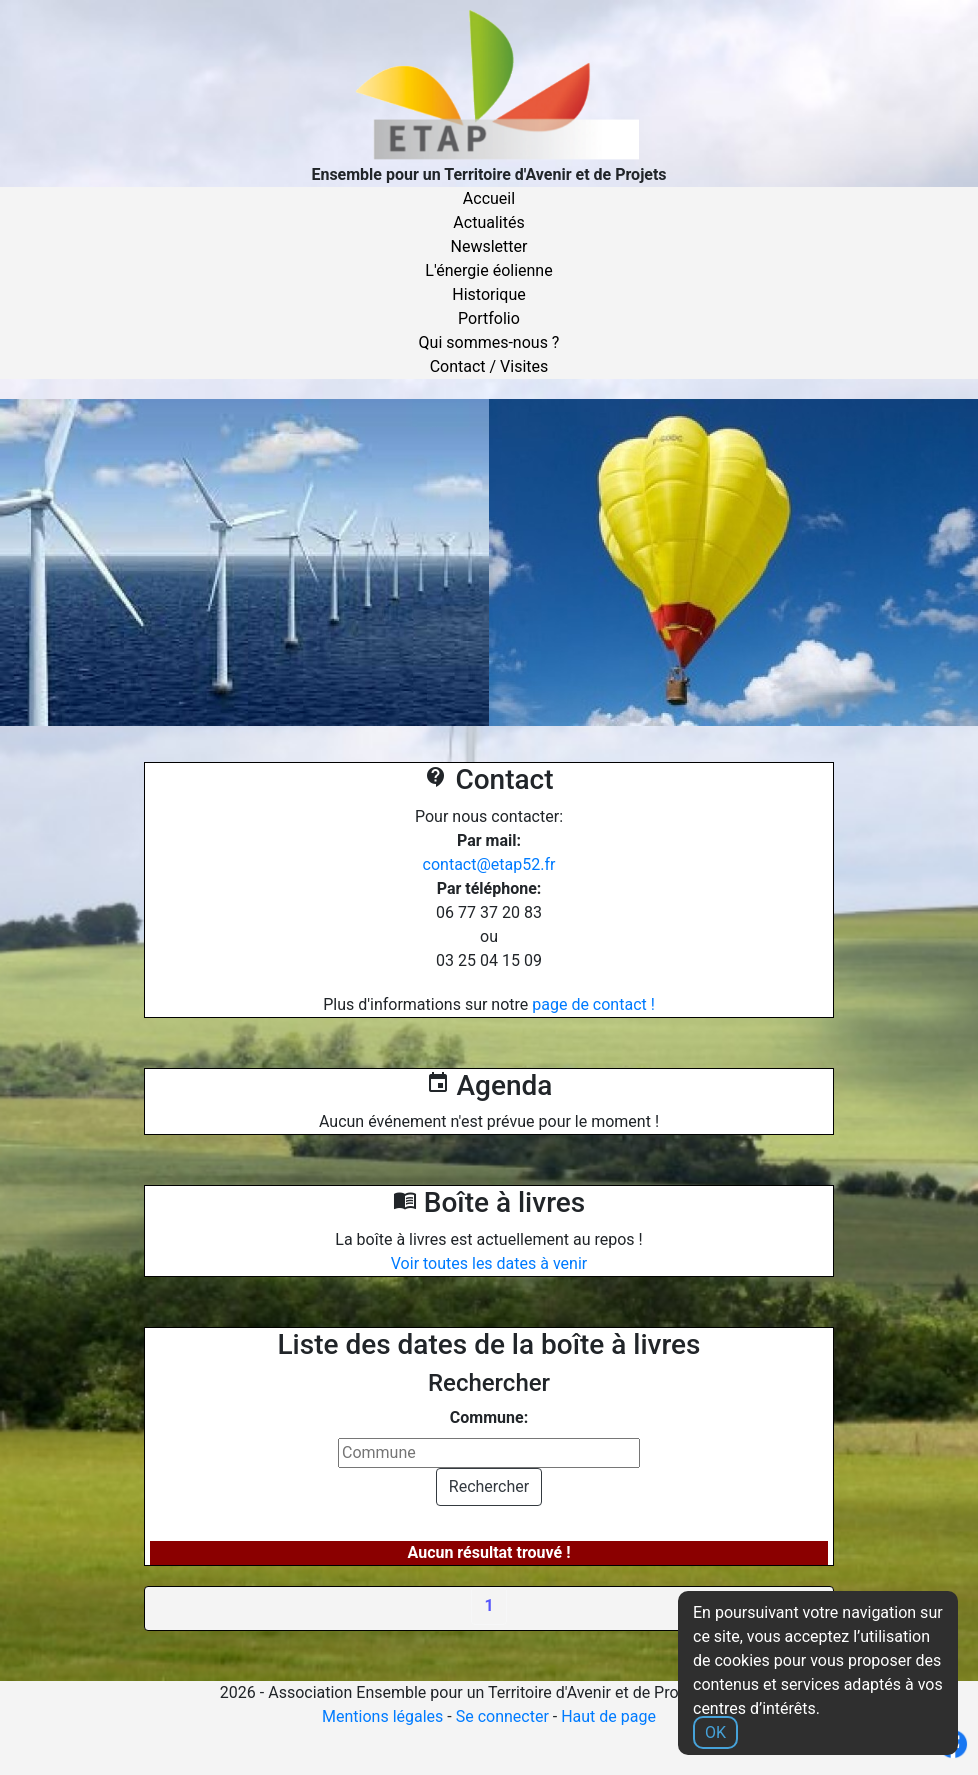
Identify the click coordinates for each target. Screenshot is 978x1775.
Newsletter (489, 246)
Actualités (488, 222)
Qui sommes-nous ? (489, 342)
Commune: (489, 1417)
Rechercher (489, 1486)
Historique (488, 294)
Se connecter (502, 1716)
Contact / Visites (489, 366)
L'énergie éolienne (488, 270)
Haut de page (608, 1716)
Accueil (489, 198)
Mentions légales (382, 1716)
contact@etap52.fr (489, 864)
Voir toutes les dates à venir (489, 1263)
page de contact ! (593, 1004)
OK (715, 1732)
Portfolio (489, 318)
